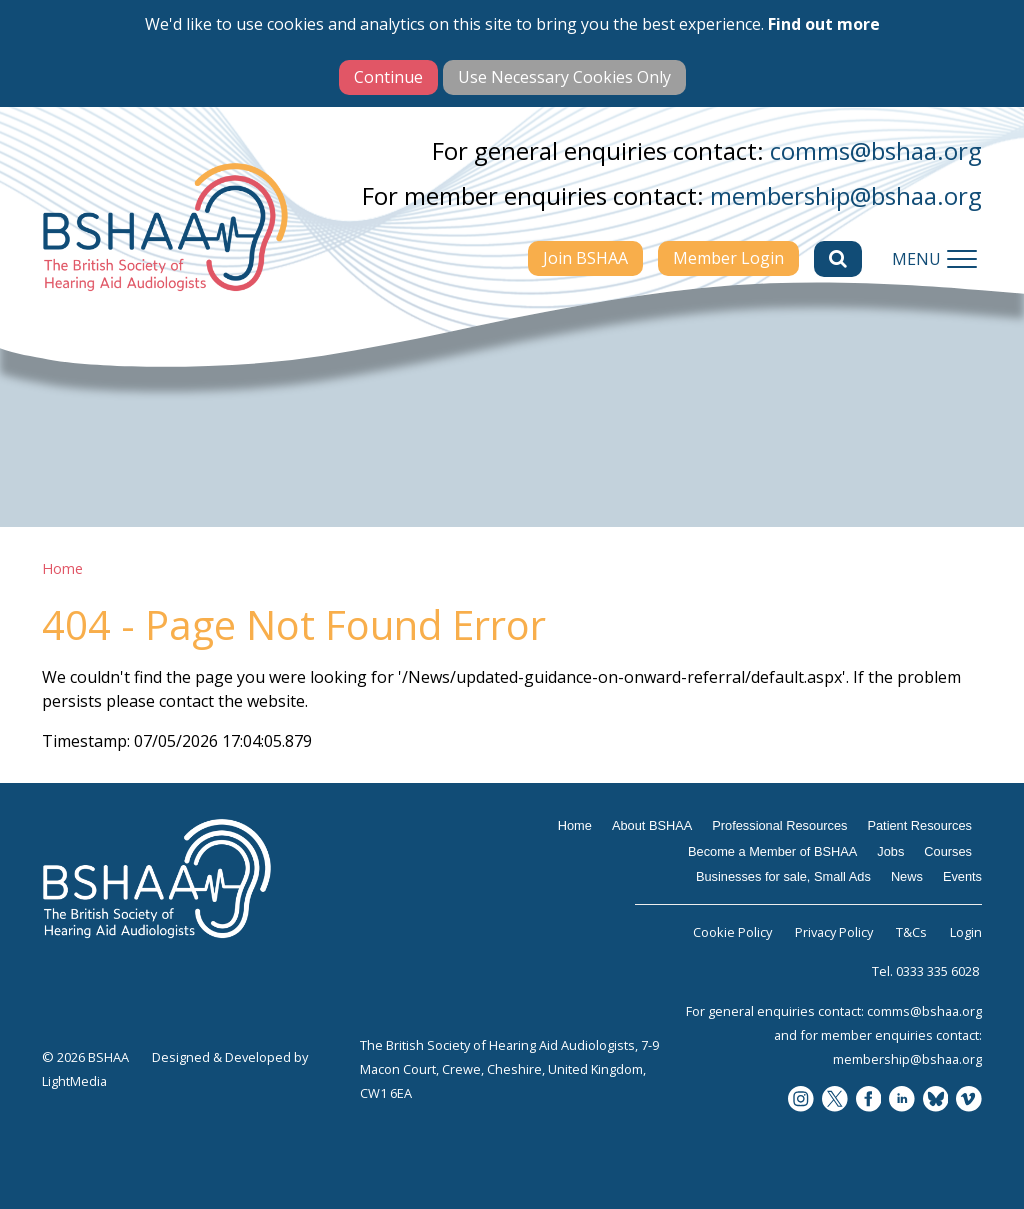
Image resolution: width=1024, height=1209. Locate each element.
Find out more (824, 24)
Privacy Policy (834, 932)
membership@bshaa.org (846, 195)
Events (962, 876)
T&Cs (911, 932)
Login (966, 932)
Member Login (728, 258)
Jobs (890, 851)
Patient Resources (919, 825)
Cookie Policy (732, 932)
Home (62, 568)
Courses (948, 851)
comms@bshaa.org (876, 150)
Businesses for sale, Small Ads (783, 876)
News (907, 876)
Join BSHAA (585, 258)
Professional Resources (779, 825)
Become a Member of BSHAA (772, 851)
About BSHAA (652, 825)
